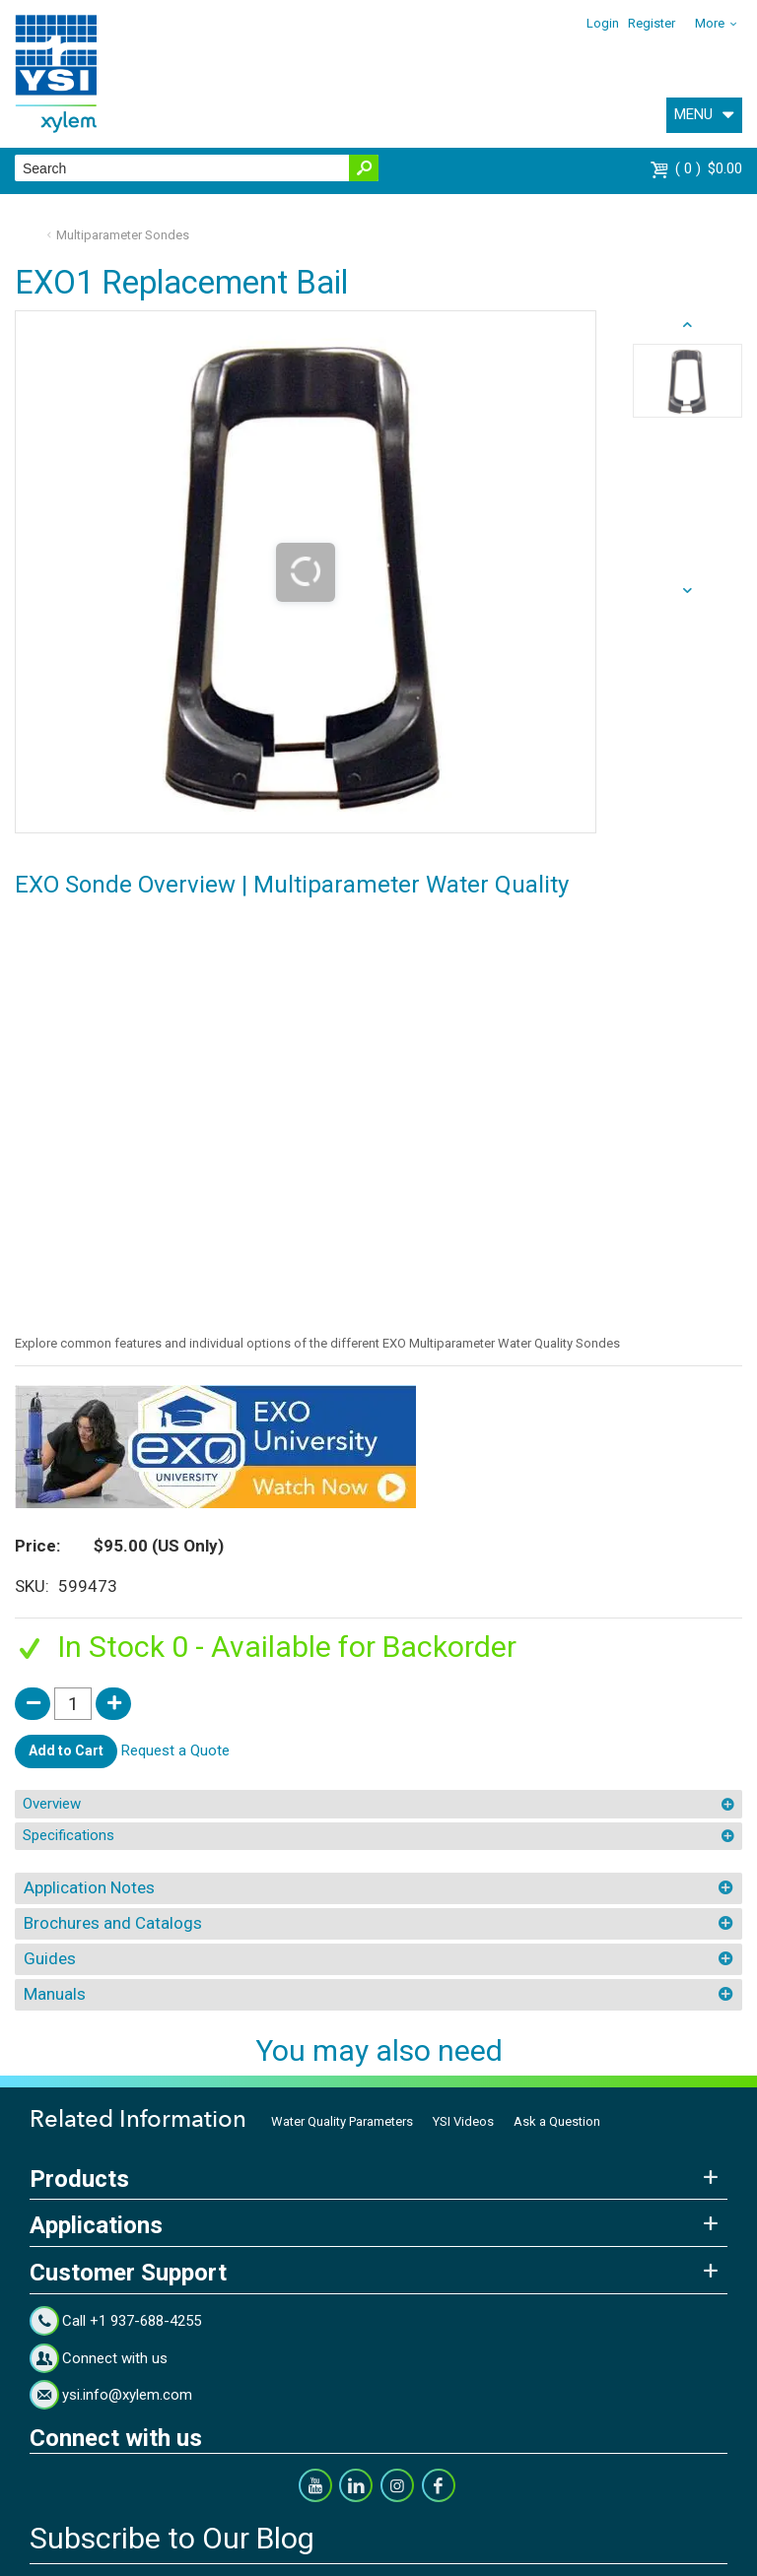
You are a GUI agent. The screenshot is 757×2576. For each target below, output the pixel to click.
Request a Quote (175, 1750)
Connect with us (115, 2358)
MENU (693, 114)
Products (79, 2179)
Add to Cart (66, 1750)
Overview (52, 1804)
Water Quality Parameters (342, 2121)
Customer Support (128, 2272)
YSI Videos (463, 2121)
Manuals (55, 1994)
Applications (96, 2225)
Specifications (68, 1835)
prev (687, 591)
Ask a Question (557, 2121)
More (709, 23)
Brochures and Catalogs (113, 1923)
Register (651, 23)
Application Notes (89, 1887)
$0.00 (708, 168)
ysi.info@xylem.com (127, 2395)
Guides (50, 1958)
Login (602, 23)
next (687, 325)
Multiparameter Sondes (122, 235)
